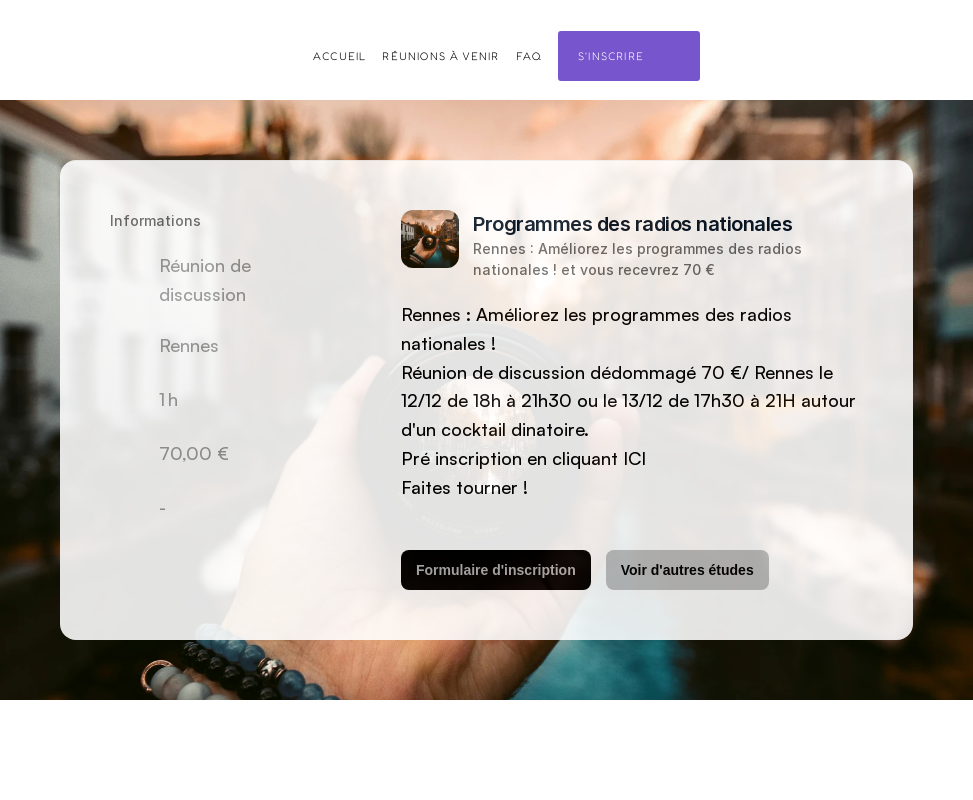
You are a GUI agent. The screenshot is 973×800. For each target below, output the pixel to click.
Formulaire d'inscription (496, 570)
